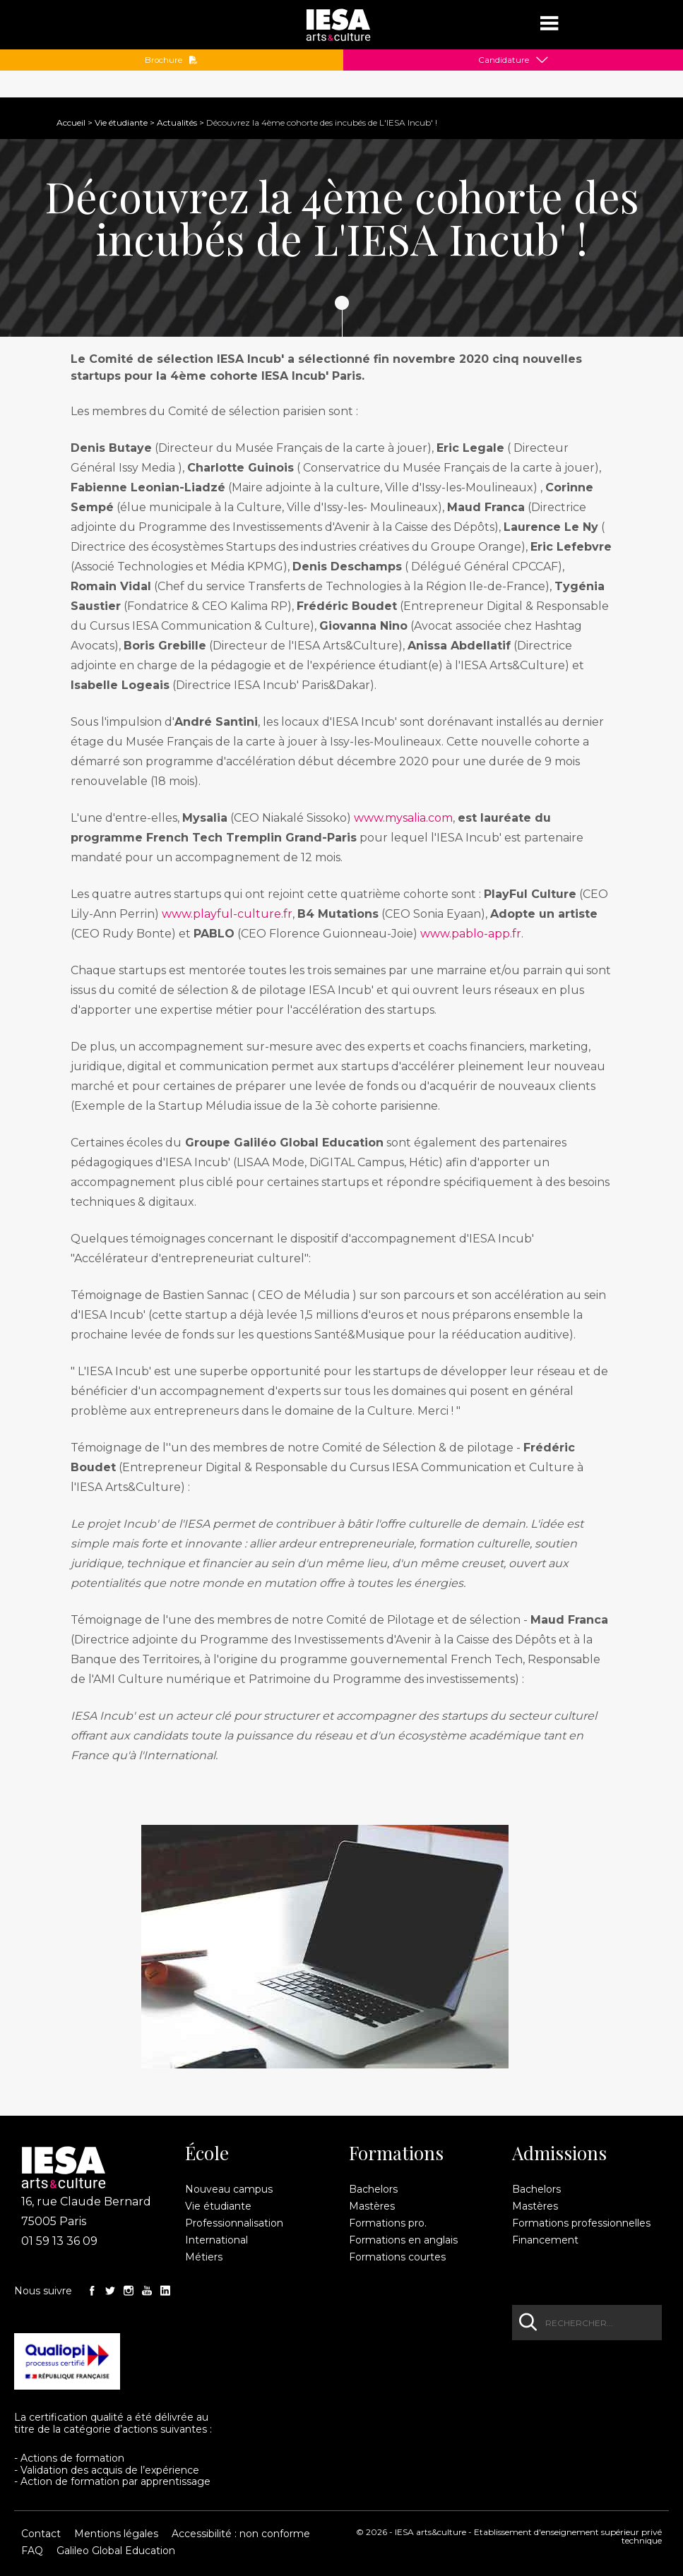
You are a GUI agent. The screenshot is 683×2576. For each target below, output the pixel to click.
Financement (545, 2240)
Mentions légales (116, 2533)
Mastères (372, 2206)
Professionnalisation (234, 2223)
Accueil (71, 122)
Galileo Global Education (116, 2550)
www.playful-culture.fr (227, 914)
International (216, 2240)
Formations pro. (388, 2223)
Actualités (177, 122)
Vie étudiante (121, 122)
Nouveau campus (229, 2189)
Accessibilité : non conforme (241, 2533)
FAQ (32, 2550)
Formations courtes (397, 2257)
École (207, 2153)
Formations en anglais (403, 2240)
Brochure (171, 60)
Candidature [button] (503, 60)
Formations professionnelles (581, 2223)
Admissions (559, 2153)
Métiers (203, 2257)
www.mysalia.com (403, 818)
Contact (41, 2533)
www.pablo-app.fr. (473, 933)
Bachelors (373, 2189)
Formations (396, 2153)
